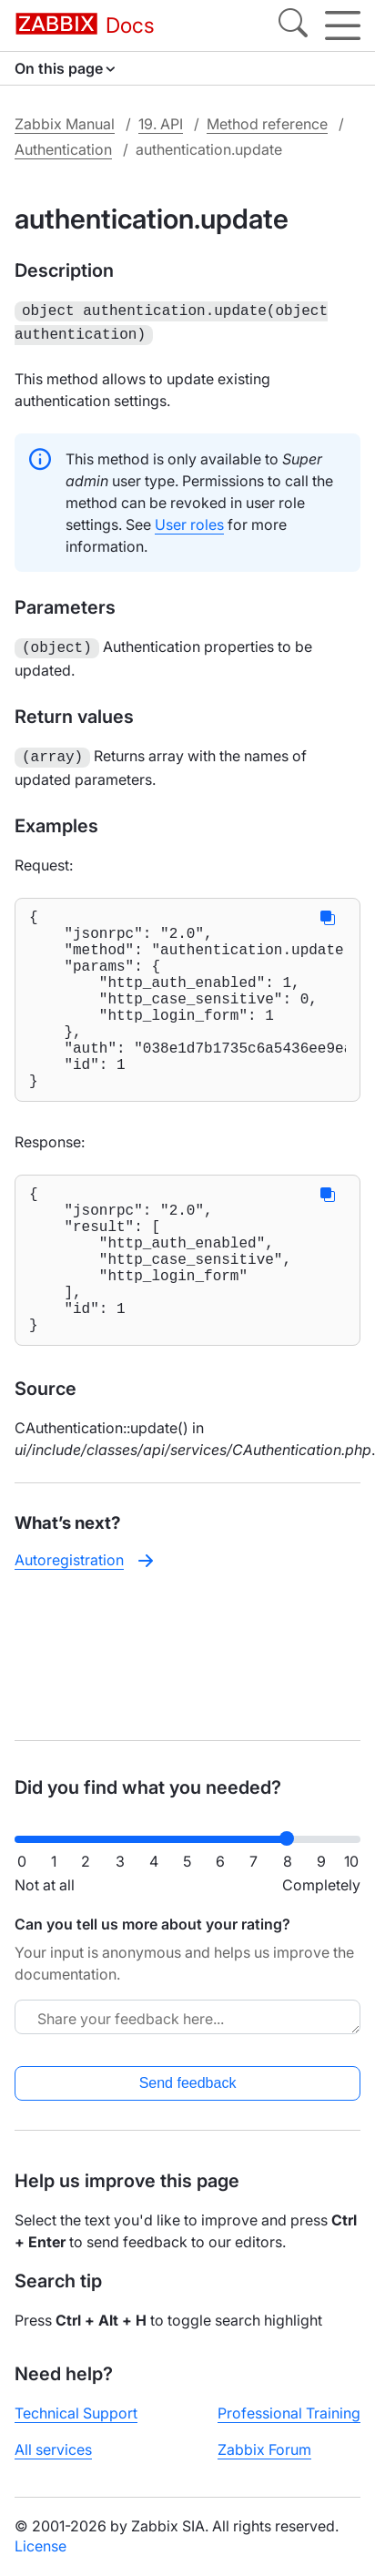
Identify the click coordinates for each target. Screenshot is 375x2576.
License (40, 2546)
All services (53, 2449)
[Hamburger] (342, 25)
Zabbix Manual (65, 124)
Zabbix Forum (264, 2449)
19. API (160, 124)
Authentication (63, 149)
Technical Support (76, 2413)
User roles (189, 521)
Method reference (267, 124)
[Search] (293, 25)
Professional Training (289, 2413)
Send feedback (188, 2083)
